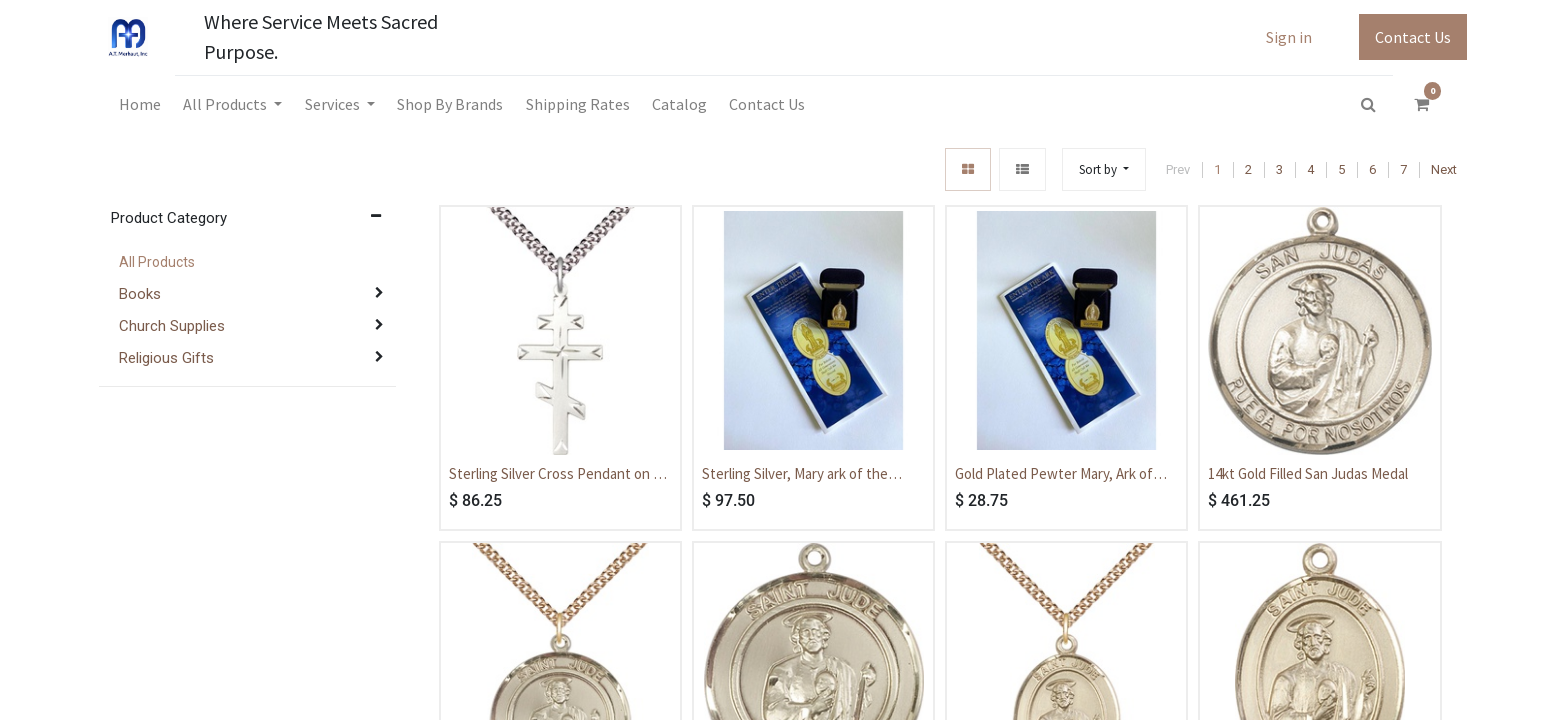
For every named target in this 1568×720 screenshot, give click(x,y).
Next (1444, 169)
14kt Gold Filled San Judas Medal (1308, 473)
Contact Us (1413, 37)
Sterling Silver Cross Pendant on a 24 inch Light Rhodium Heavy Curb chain (555, 475)
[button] (1104, 169)
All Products (157, 262)
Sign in (1289, 37)
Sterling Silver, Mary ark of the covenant (795, 475)
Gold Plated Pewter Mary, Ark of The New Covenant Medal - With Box (1055, 475)
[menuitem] (140, 104)
